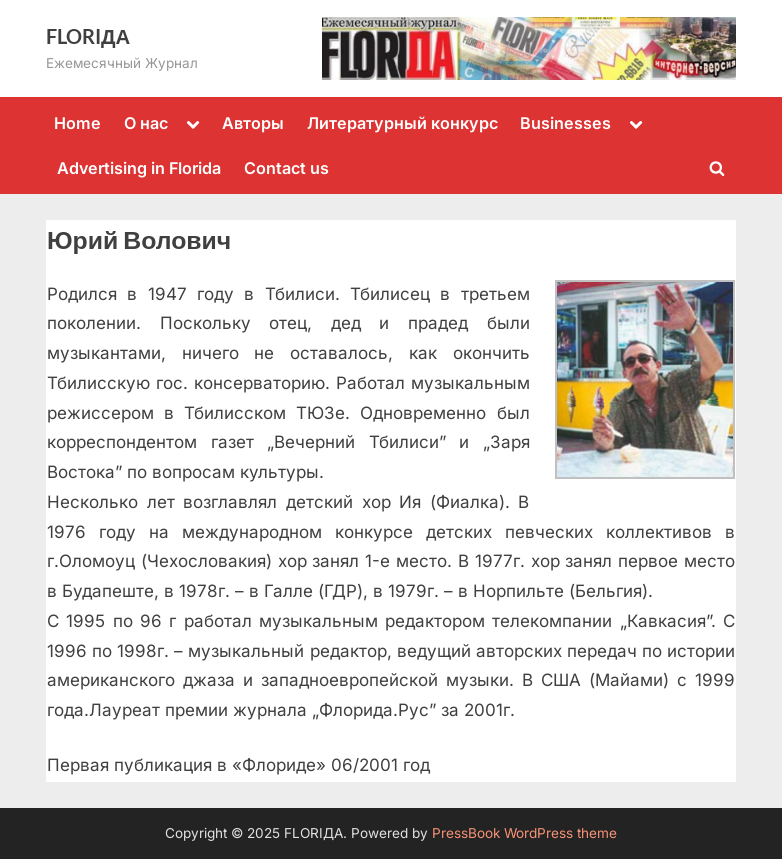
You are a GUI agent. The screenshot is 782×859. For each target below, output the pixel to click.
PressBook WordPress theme (524, 833)
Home (77, 123)
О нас (146, 123)
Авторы (253, 123)
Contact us (286, 168)
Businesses (565, 123)
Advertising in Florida (139, 168)
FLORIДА (88, 36)
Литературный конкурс (402, 123)
